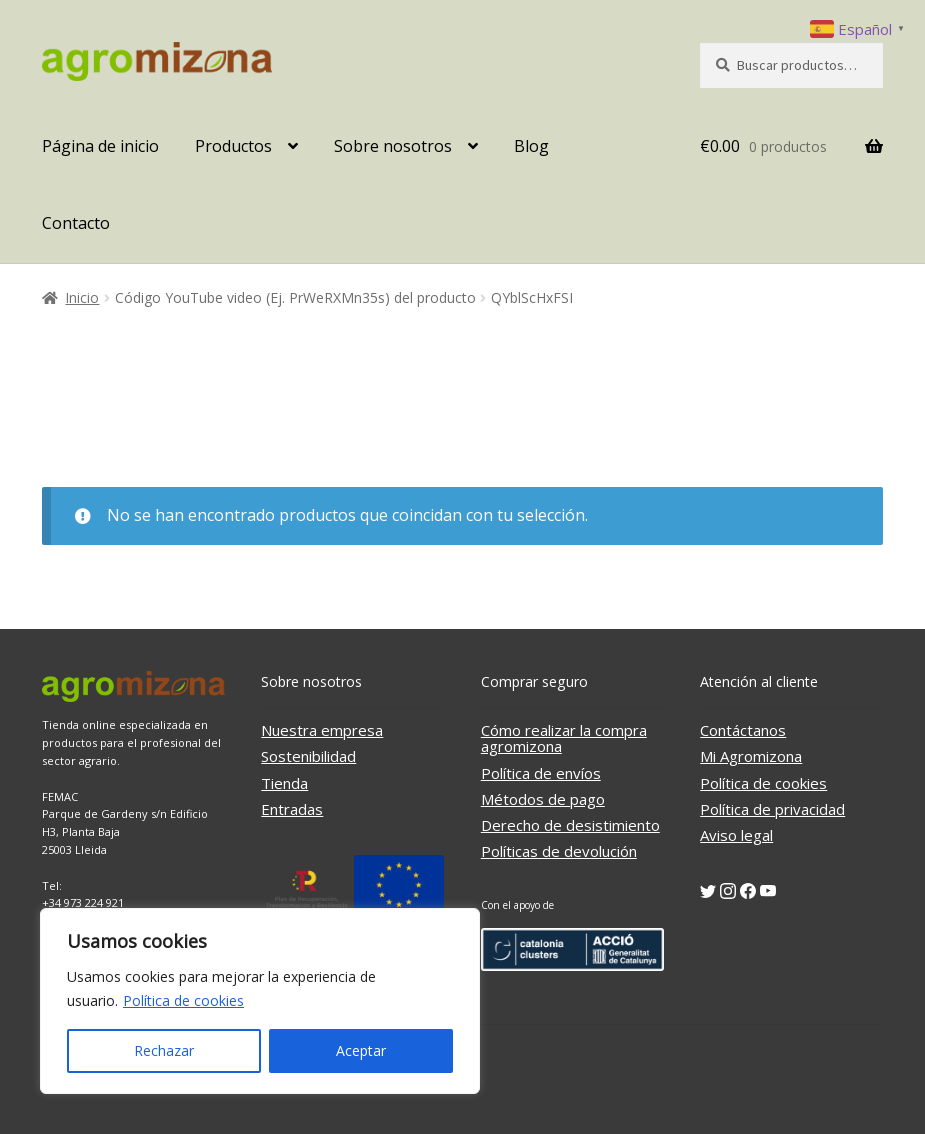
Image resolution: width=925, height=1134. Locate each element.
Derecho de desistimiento (570, 825)
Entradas (292, 809)
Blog (531, 146)
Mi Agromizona (751, 756)
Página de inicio (100, 146)
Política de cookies (183, 1000)
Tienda (284, 783)
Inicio (82, 297)
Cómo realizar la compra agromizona (564, 738)
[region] (260, 1001)
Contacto (76, 223)
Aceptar (361, 1050)
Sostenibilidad (308, 756)
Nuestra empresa (322, 730)
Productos (233, 146)
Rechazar (164, 1050)
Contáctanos (743, 730)
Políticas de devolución (559, 851)
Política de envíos (541, 773)
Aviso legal (736, 835)
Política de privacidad (772, 809)
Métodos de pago (543, 799)
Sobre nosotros (393, 146)
